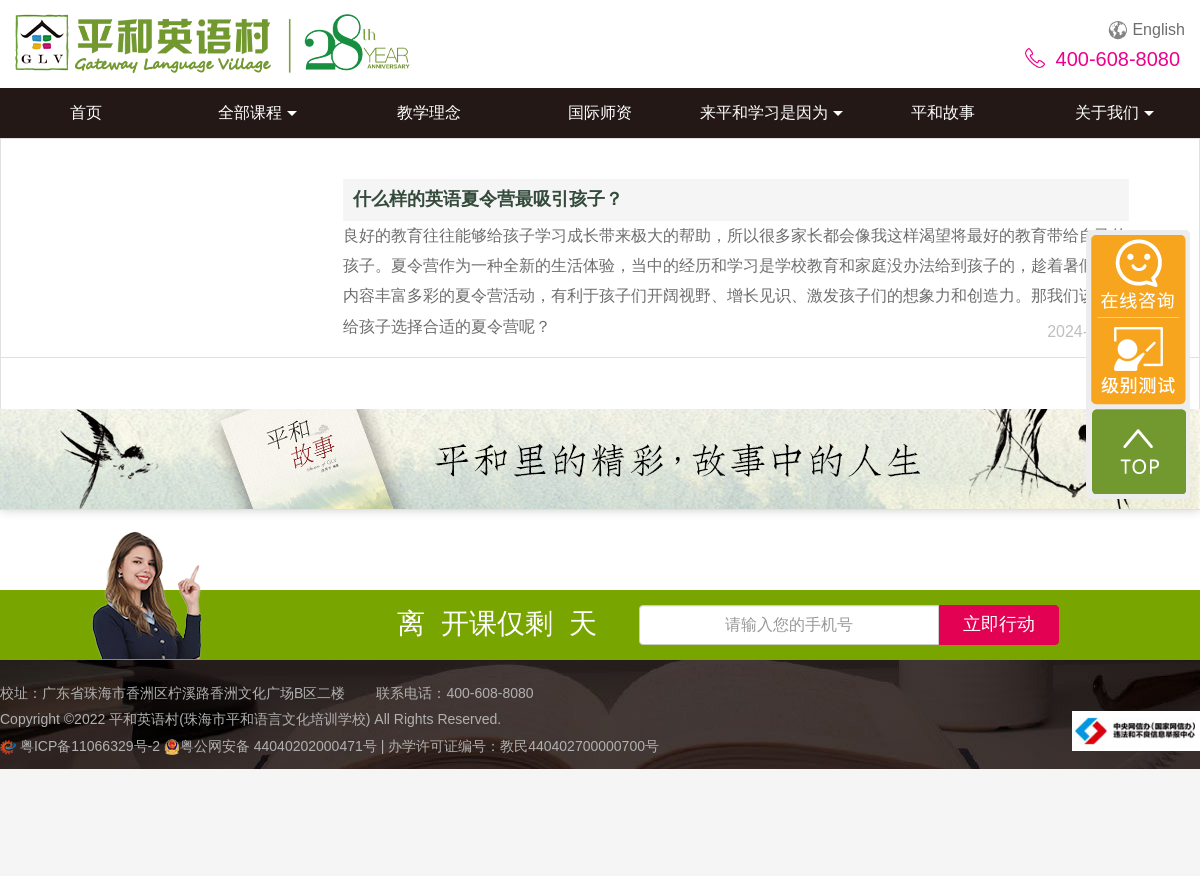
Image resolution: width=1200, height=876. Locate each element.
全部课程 (257, 112)
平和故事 (943, 112)
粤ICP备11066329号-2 (82, 746)
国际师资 (600, 112)
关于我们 (1114, 112)
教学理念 (429, 112)
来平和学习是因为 (771, 112)
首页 (86, 112)
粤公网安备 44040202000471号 (272, 746)
